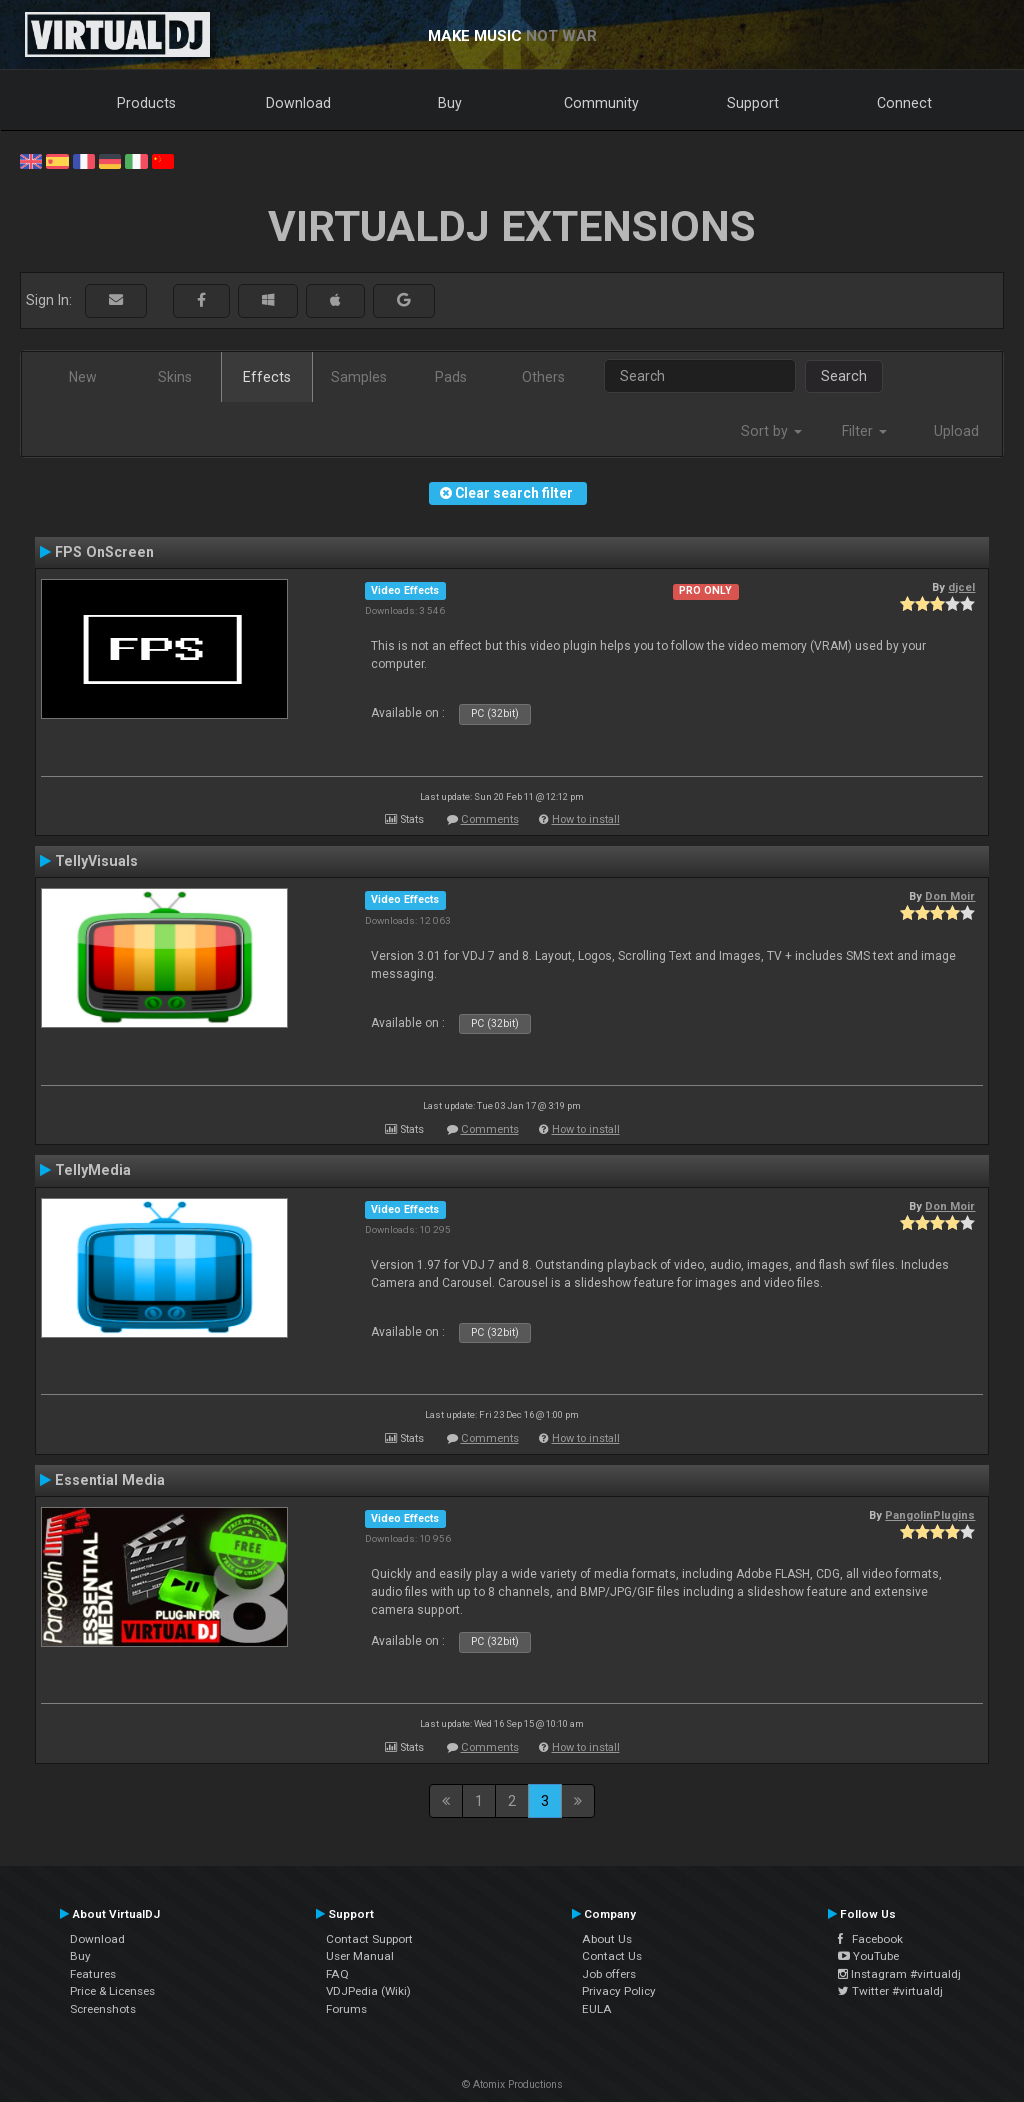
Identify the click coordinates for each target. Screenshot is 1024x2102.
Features (93, 1974)
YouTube (868, 1956)
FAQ (337, 1974)
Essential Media (110, 1480)
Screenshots (103, 2009)
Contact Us (612, 1956)
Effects (267, 377)
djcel (961, 587)
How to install (586, 819)
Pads (451, 377)
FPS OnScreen (104, 552)
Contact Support (369, 1939)
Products (146, 103)
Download (298, 103)
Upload (956, 431)
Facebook (870, 1939)
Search (844, 376)
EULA (597, 2009)
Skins (175, 377)
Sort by (771, 431)
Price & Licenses (112, 1991)
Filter (864, 431)
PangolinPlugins (930, 1515)
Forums (346, 2009)
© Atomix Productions (512, 2084)
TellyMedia (93, 1170)
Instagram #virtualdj (899, 1974)
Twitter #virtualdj (890, 1991)
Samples (359, 377)
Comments (490, 819)
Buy (450, 103)
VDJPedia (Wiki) (368, 1991)
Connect (904, 103)
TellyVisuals (96, 861)
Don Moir (950, 896)
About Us (607, 1939)
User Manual (360, 1956)
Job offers (609, 1974)
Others (543, 377)
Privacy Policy (619, 1991)
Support (753, 103)
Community (601, 103)
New (83, 377)
